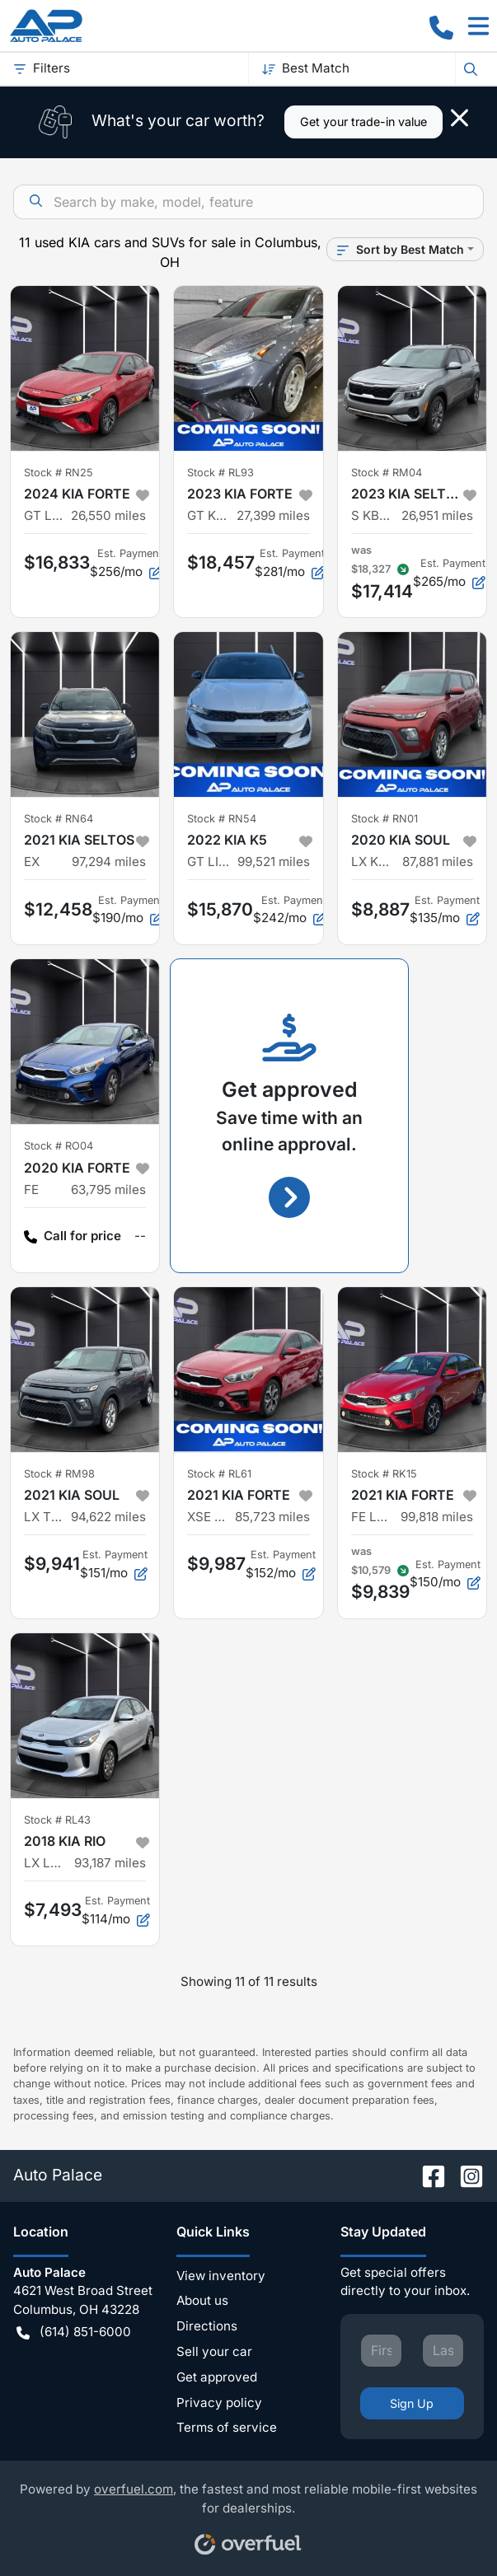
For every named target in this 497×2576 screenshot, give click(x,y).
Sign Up (412, 2403)
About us (202, 2300)
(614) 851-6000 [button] (73, 2332)
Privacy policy (219, 2402)
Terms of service (226, 2427)
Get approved (216, 2377)
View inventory (220, 2275)
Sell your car (214, 2351)
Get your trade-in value (363, 122)
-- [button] (140, 1236)
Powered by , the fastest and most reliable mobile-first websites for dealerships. (248, 2512)
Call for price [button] (72, 1236)
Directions (206, 2326)
